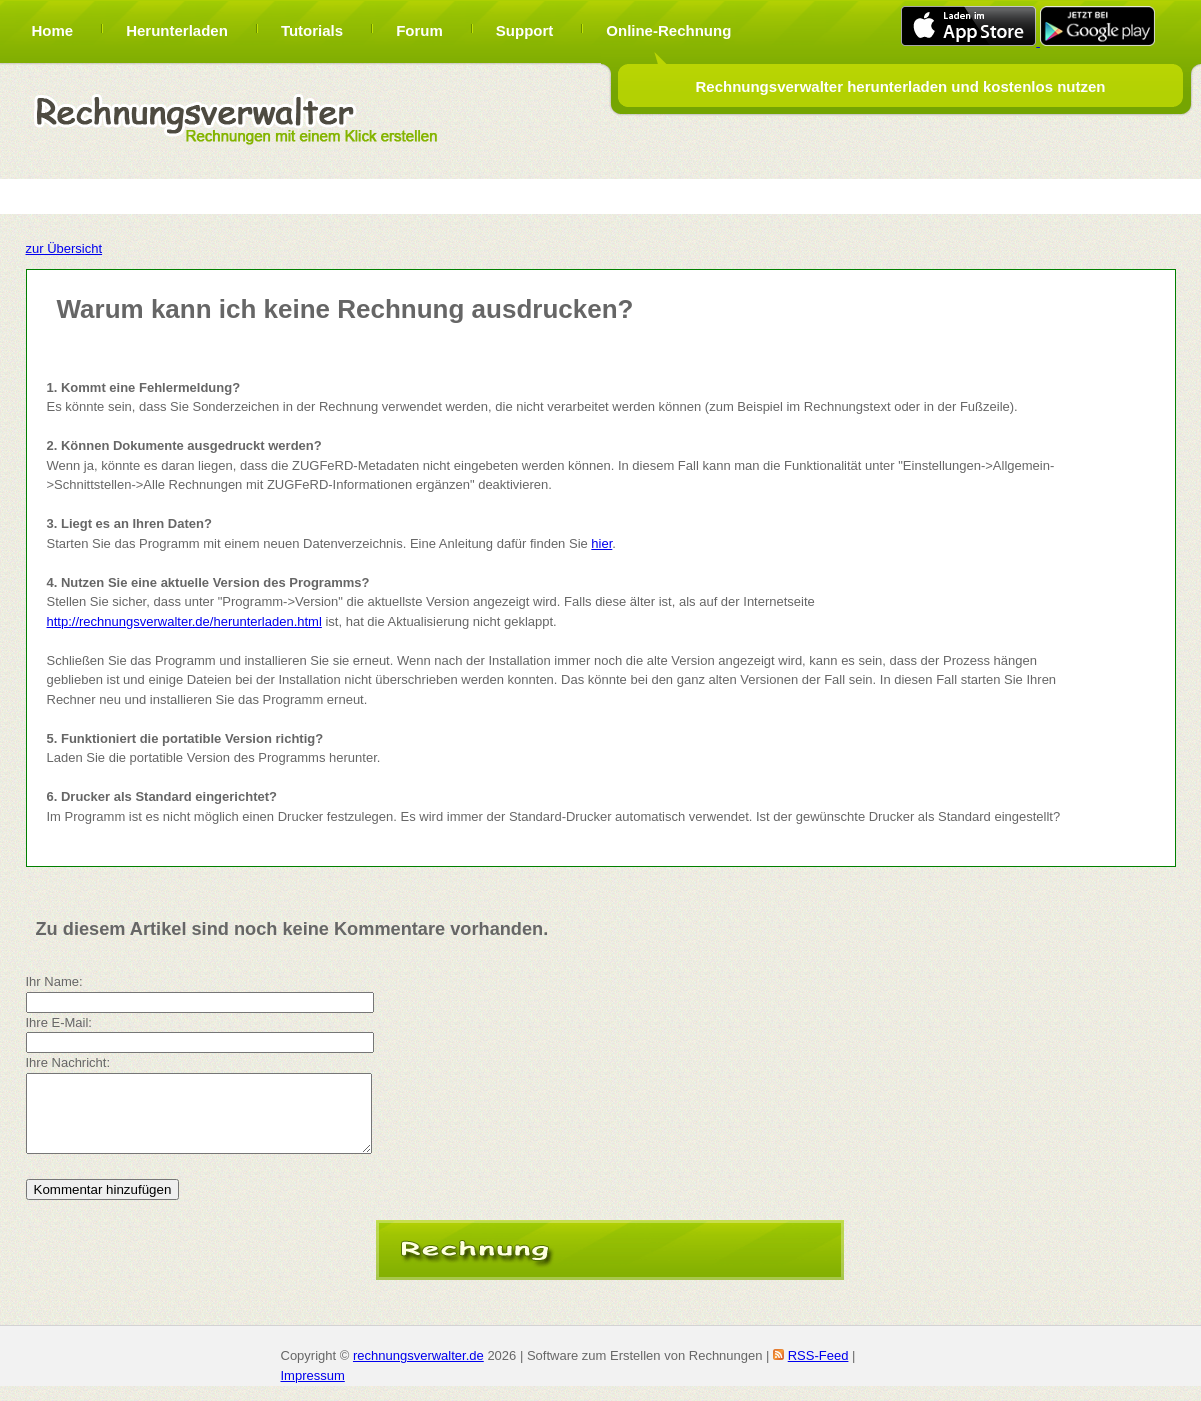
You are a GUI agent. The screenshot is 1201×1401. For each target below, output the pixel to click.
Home (53, 30)
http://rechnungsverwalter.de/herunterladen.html (184, 621)
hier (601, 543)
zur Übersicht (64, 248)
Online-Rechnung (668, 30)
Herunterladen (177, 30)
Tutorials (312, 30)
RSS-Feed (818, 1370)
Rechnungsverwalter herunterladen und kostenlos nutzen (900, 86)
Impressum (313, 1390)
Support (525, 30)
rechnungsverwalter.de (418, 1370)
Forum (419, 30)
